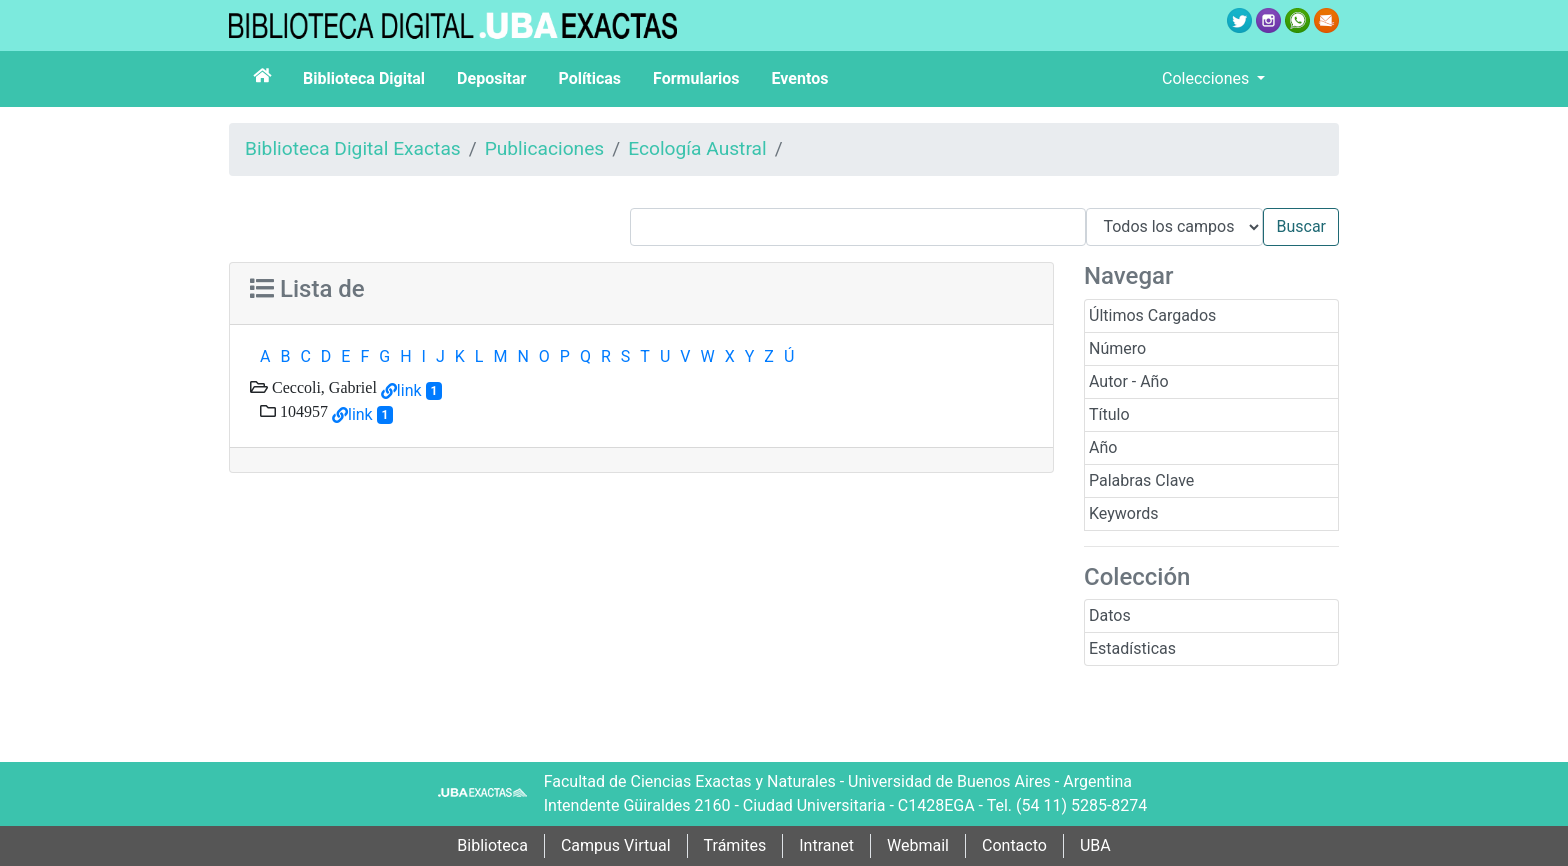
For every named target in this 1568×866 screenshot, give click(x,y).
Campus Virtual (616, 845)
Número (1117, 348)
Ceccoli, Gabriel (322, 387)
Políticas (589, 78)
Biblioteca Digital (364, 78)
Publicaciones (545, 148)
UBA (1095, 845)
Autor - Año (1129, 381)
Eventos (800, 78)
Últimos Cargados (1152, 315)
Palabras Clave (1141, 480)
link (409, 390)
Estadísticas (1132, 648)
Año (1103, 447)
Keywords (1124, 513)
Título (1109, 414)
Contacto (1014, 845)
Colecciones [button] (1207, 78)
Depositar (491, 78)
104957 (302, 411)
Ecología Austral (697, 148)
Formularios (696, 78)
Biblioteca (492, 845)
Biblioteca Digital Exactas (353, 148)
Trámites (735, 845)
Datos (1110, 615)
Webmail (918, 845)
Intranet (826, 845)
